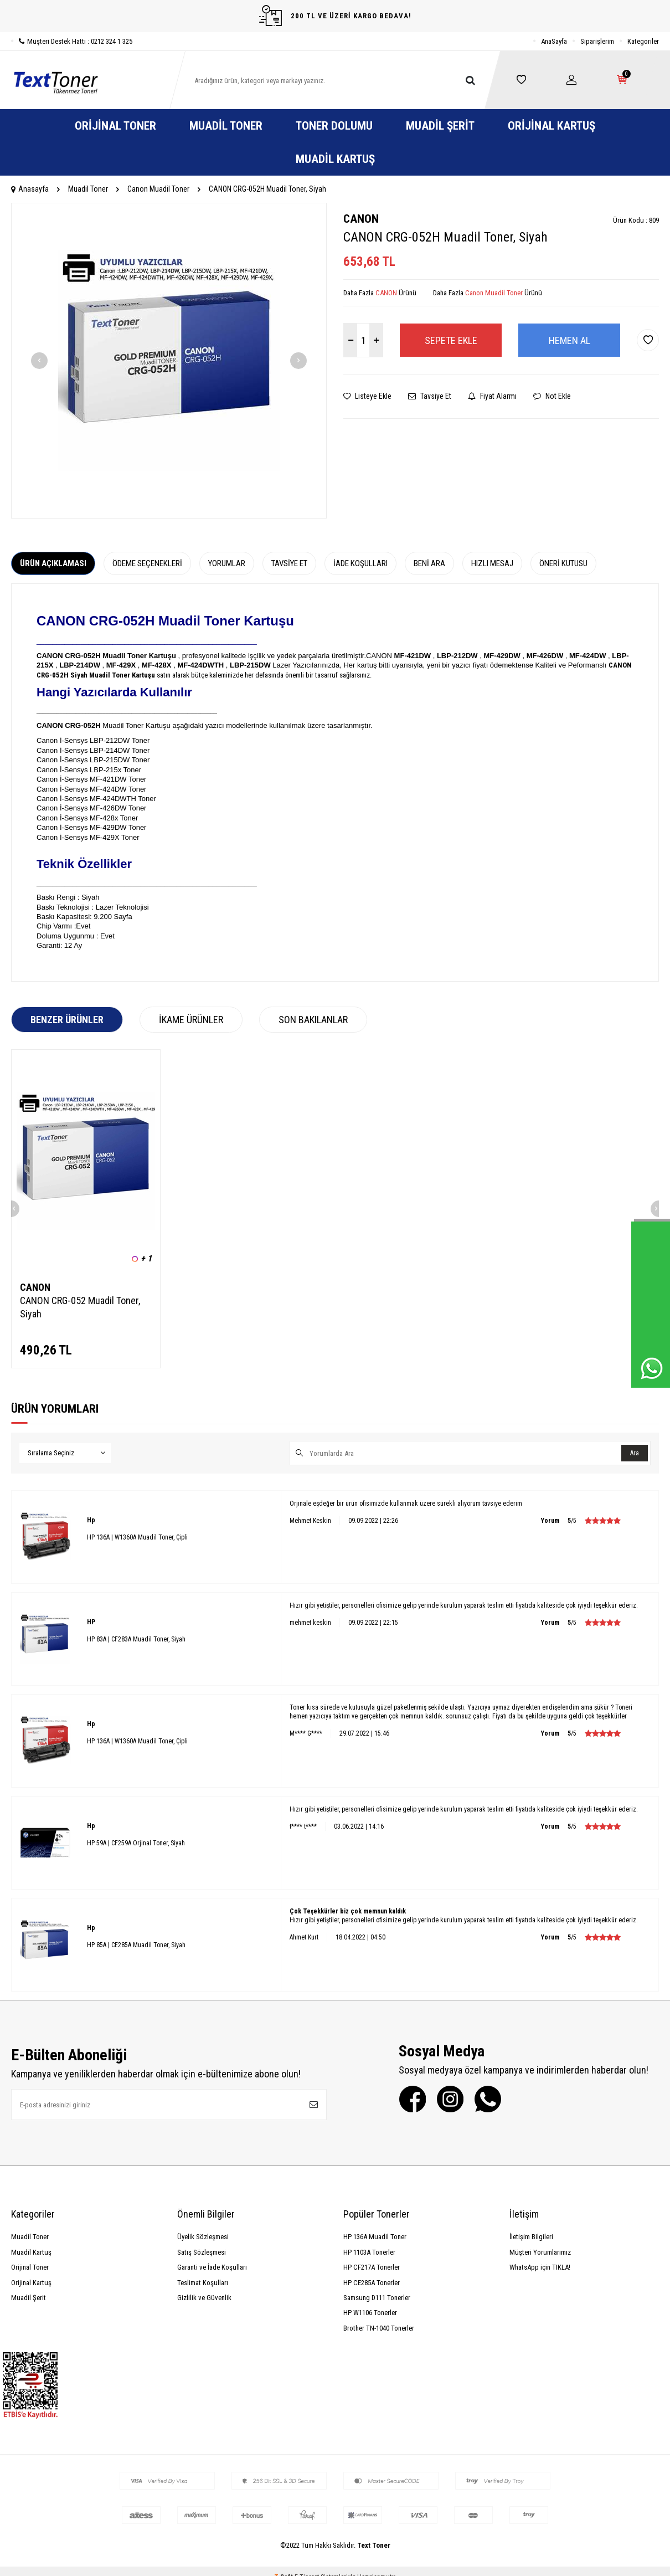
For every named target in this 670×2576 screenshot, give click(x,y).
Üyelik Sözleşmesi (203, 2237)
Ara (634, 1453)
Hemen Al (569, 340)
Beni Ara (429, 563)
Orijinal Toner (115, 125)
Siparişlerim (597, 41)
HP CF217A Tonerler (371, 2267)
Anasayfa (30, 188)
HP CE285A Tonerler (371, 2283)
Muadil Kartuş (335, 159)
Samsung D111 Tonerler (376, 2297)
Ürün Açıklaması (53, 563)
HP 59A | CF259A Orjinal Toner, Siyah (136, 1843)
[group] (169, 360)
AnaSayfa (554, 41)
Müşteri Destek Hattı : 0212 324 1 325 (71, 41)
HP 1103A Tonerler (369, 2252)
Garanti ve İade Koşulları (212, 2267)
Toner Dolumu (334, 125)
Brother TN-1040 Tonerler (378, 2328)
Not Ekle (552, 396)
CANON (361, 218)
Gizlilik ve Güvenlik (204, 2297)
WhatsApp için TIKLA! (539, 2267)
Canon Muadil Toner (158, 188)
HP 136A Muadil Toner (374, 2237)
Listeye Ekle (367, 396)
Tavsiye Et (429, 396)
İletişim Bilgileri (531, 2237)
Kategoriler (643, 41)
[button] (39, 360)
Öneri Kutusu (563, 563)
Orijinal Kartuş (551, 125)
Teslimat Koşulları (202, 2283)
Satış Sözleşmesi (201, 2252)
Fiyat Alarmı (492, 396)
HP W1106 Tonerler (370, 2312)
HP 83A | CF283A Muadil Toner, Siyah (136, 1639)
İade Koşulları (360, 563)
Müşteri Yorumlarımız (540, 2252)
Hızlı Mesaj (492, 563)
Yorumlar (226, 563)
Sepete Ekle (451, 340)
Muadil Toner (225, 125)
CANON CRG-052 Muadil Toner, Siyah (80, 1307)
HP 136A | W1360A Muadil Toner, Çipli (137, 1537)
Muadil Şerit (440, 125)
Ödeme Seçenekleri (147, 563)
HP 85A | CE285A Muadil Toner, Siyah (136, 1945)
